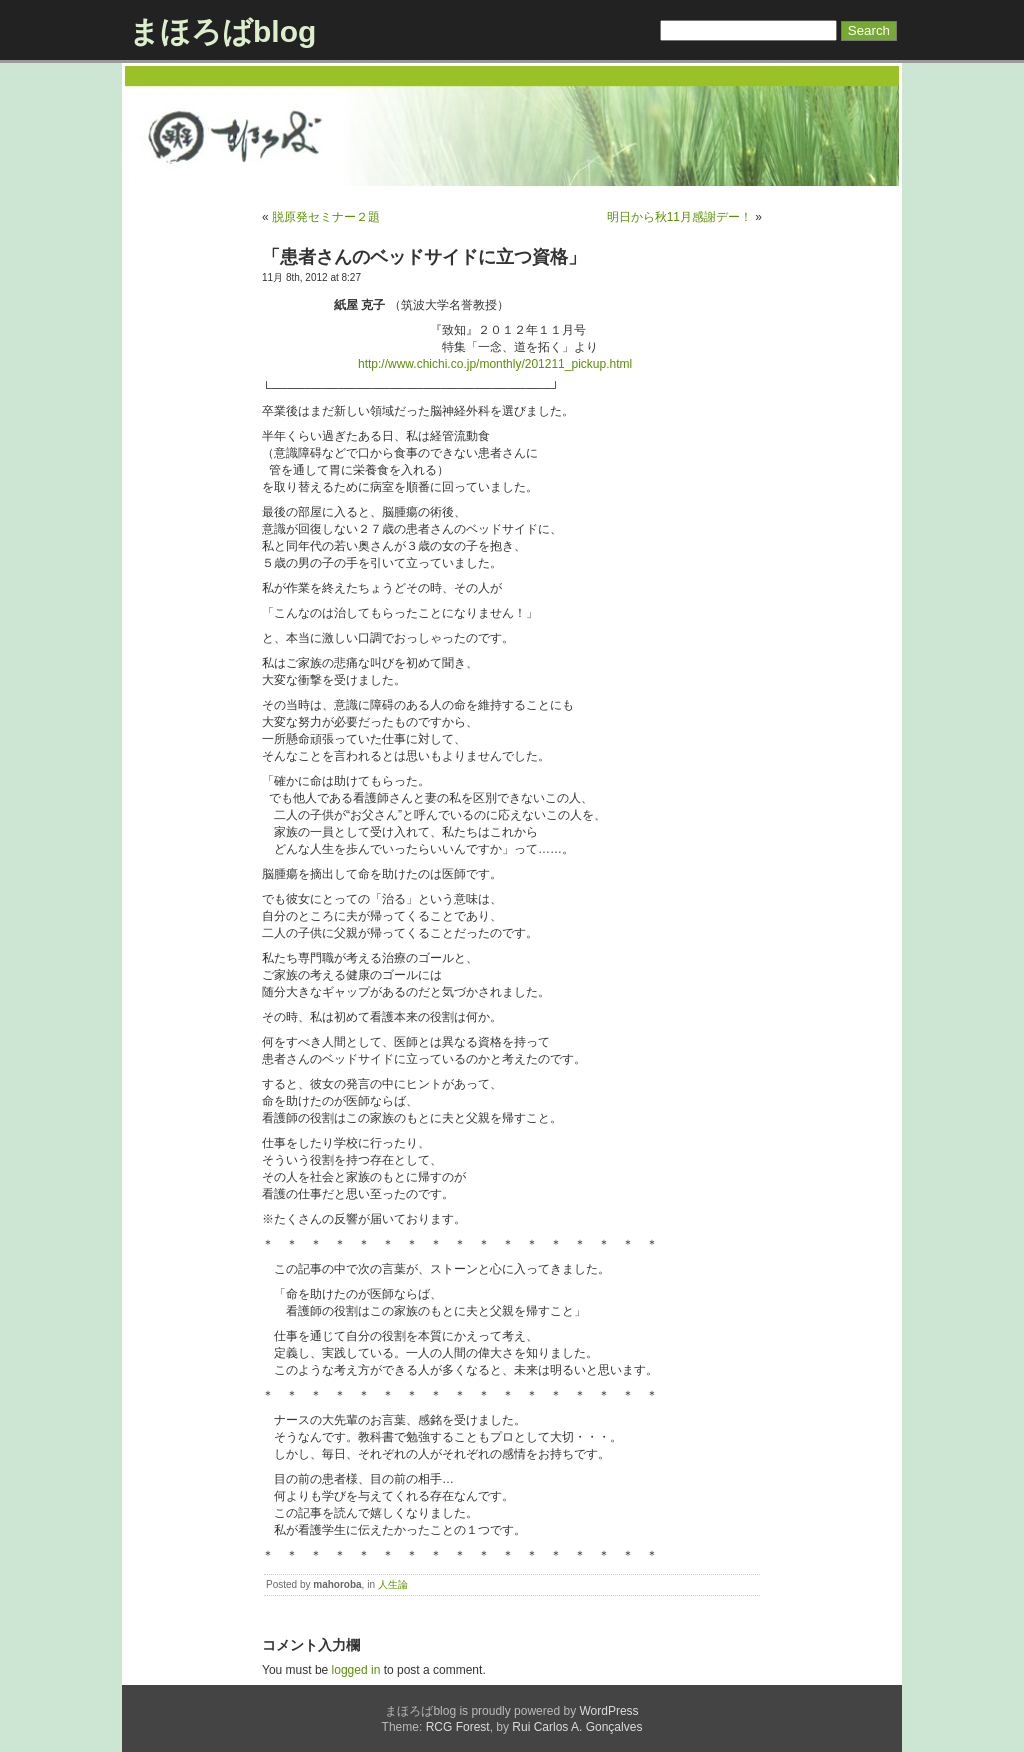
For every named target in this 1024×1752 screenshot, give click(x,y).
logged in (356, 1670)
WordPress (608, 1711)
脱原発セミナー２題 (326, 217)
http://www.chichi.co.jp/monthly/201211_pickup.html (495, 364)
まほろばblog (222, 31)
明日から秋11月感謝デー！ (679, 217)
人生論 (393, 1584)
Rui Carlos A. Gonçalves (577, 1727)
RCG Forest (458, 1727)
